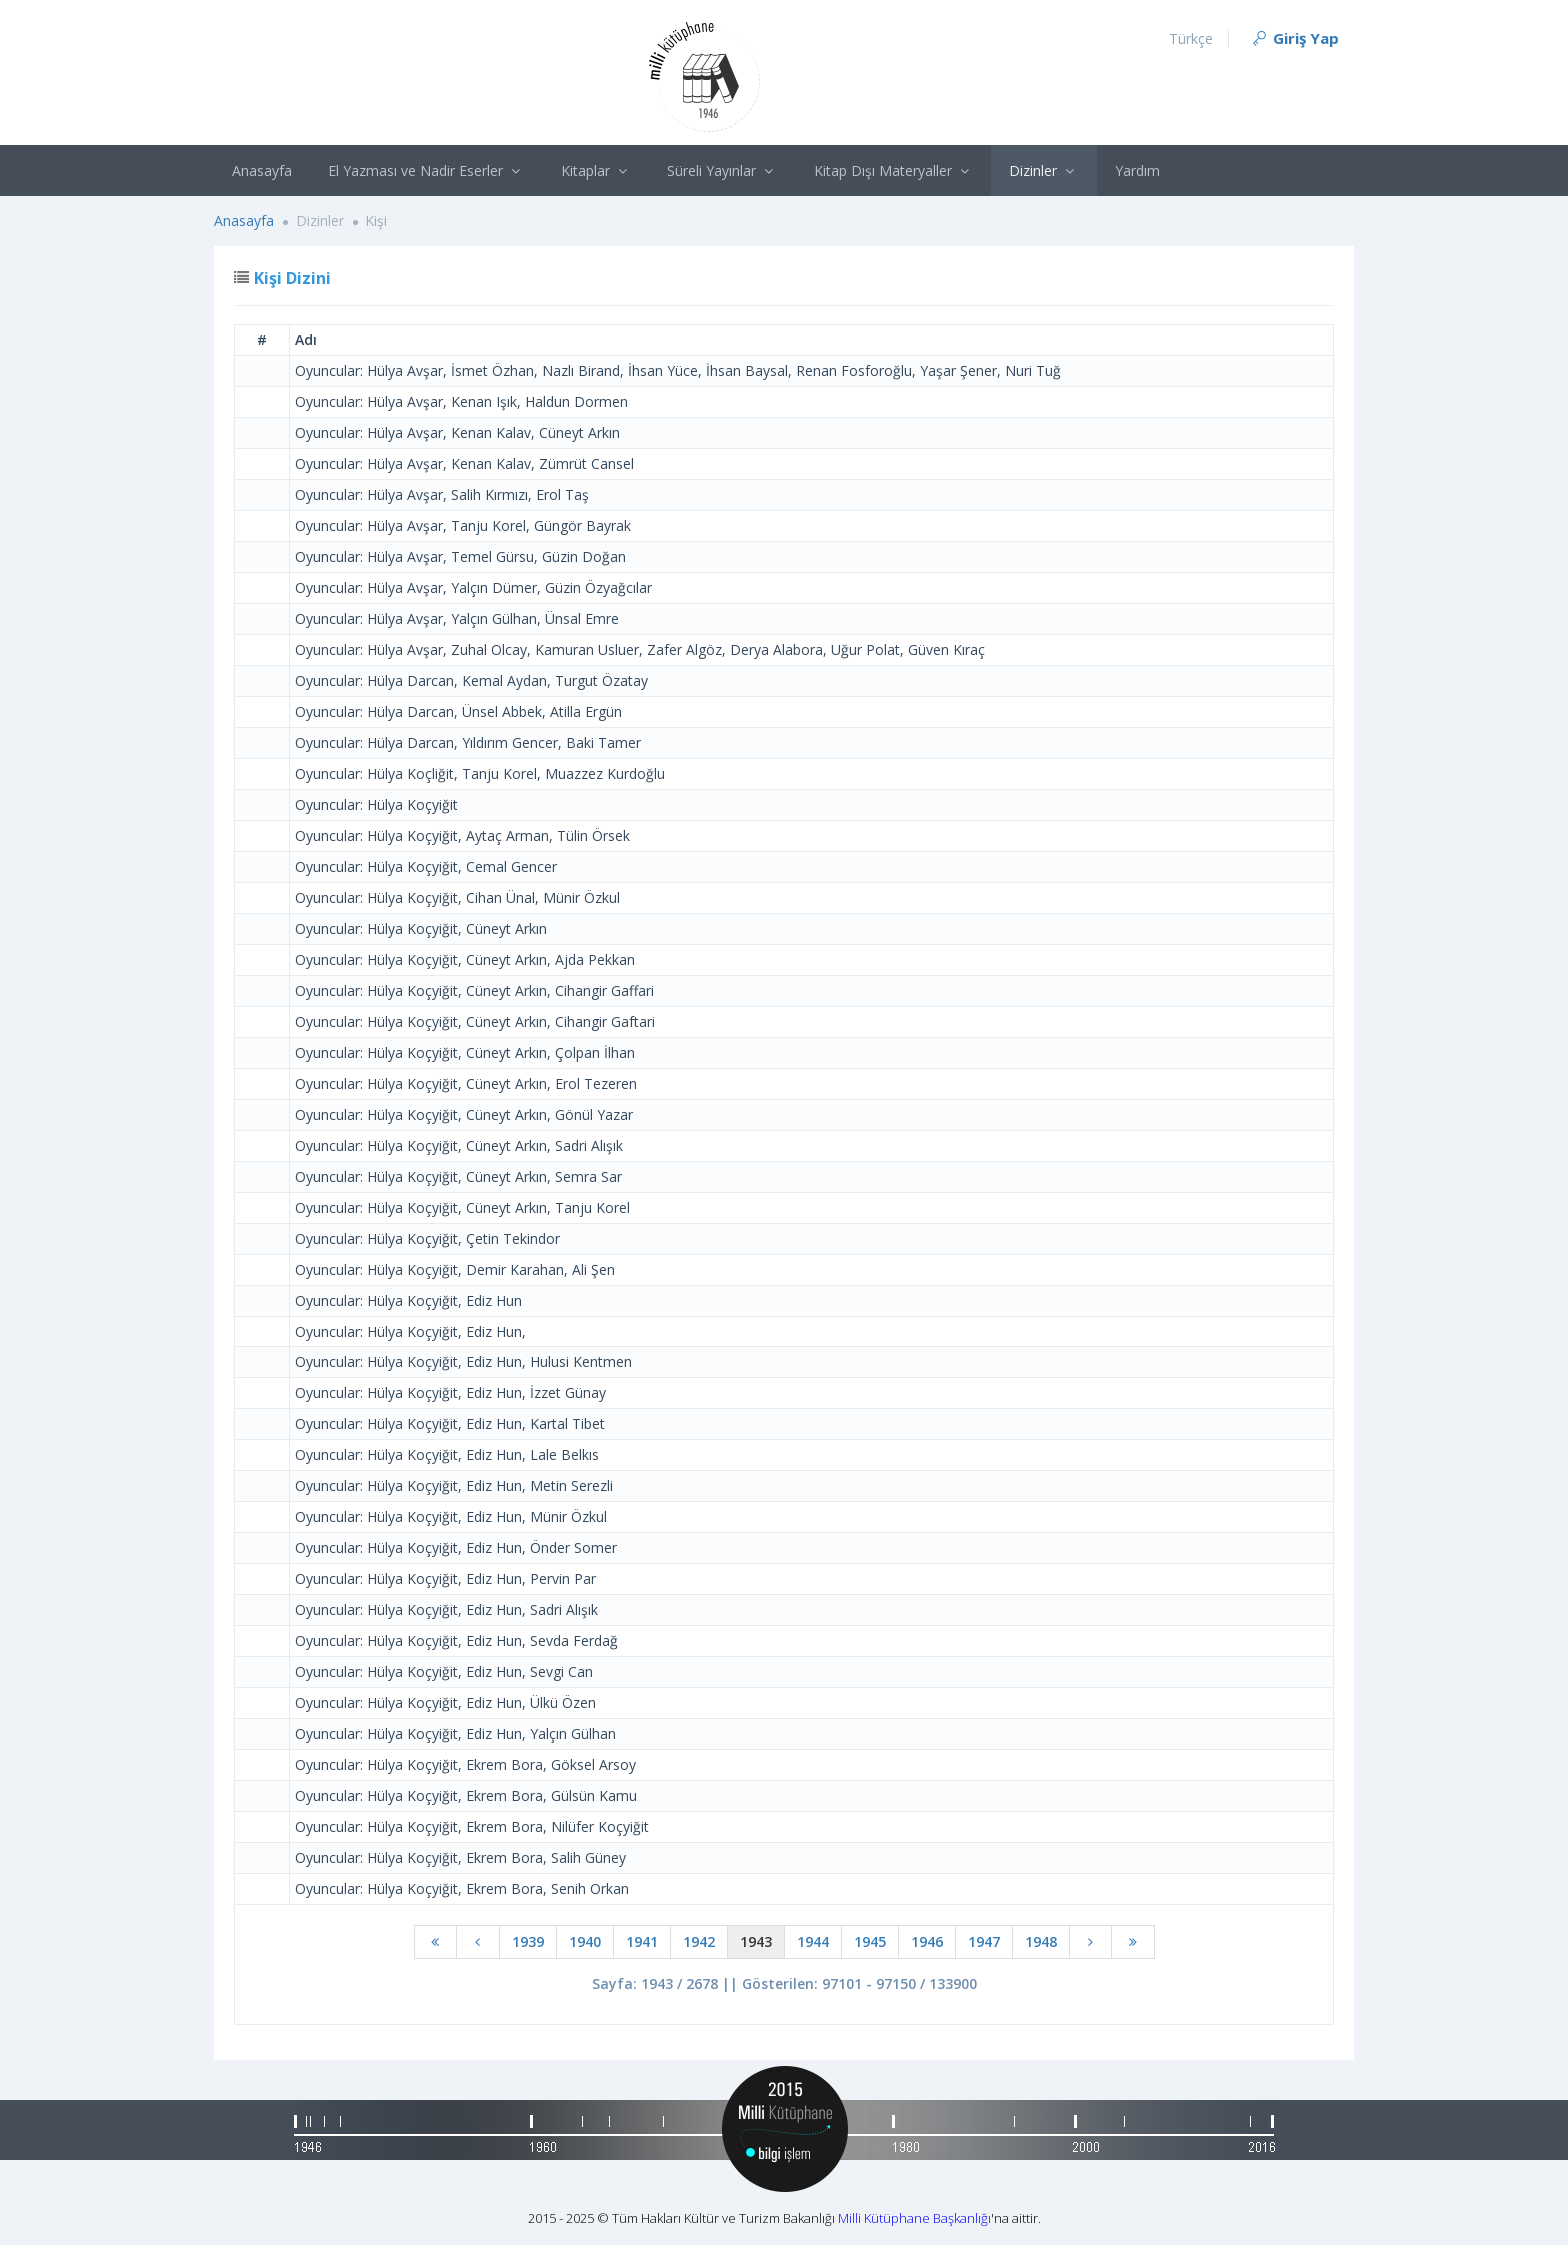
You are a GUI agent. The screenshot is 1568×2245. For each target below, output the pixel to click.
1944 (813, 1941)
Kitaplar (596, 170)
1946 (927, 1941)
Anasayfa (262, 170)
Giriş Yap (1294, 38)
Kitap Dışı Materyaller (894, 170)
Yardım (1137, 170)
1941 (642, 1941)
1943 (756, 1941)
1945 (870, 1941)
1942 (699, 1941)
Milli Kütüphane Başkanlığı (914, 2218)
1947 (984, 1941)
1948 (1041, 1941)
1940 (585, 1941)
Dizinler (1044, 170)
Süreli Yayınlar (722, 170)
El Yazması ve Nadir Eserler (426, 170)
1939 (528, 1941)
